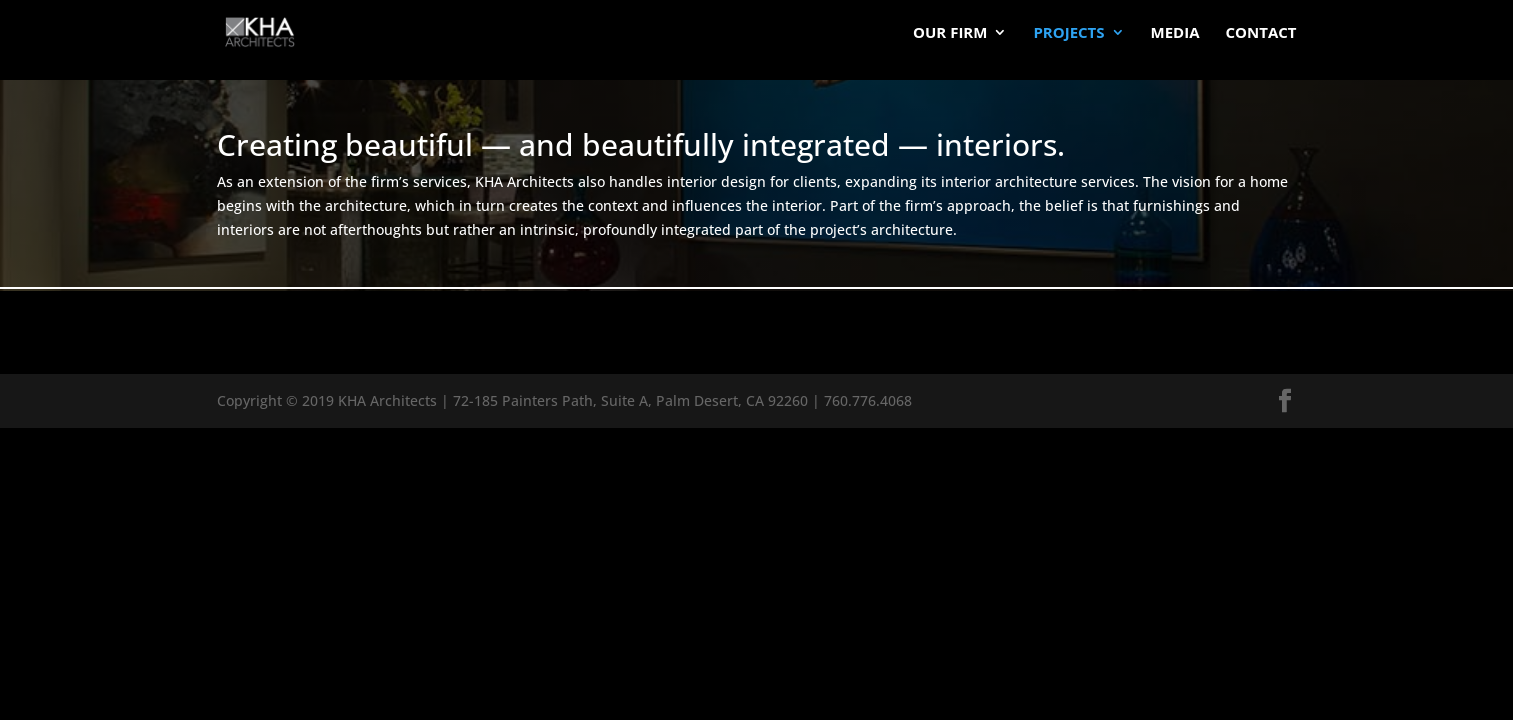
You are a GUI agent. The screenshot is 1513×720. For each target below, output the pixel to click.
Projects (1068, 33)
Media (1175, 33)
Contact (1261, 33)
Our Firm (950, 33)
